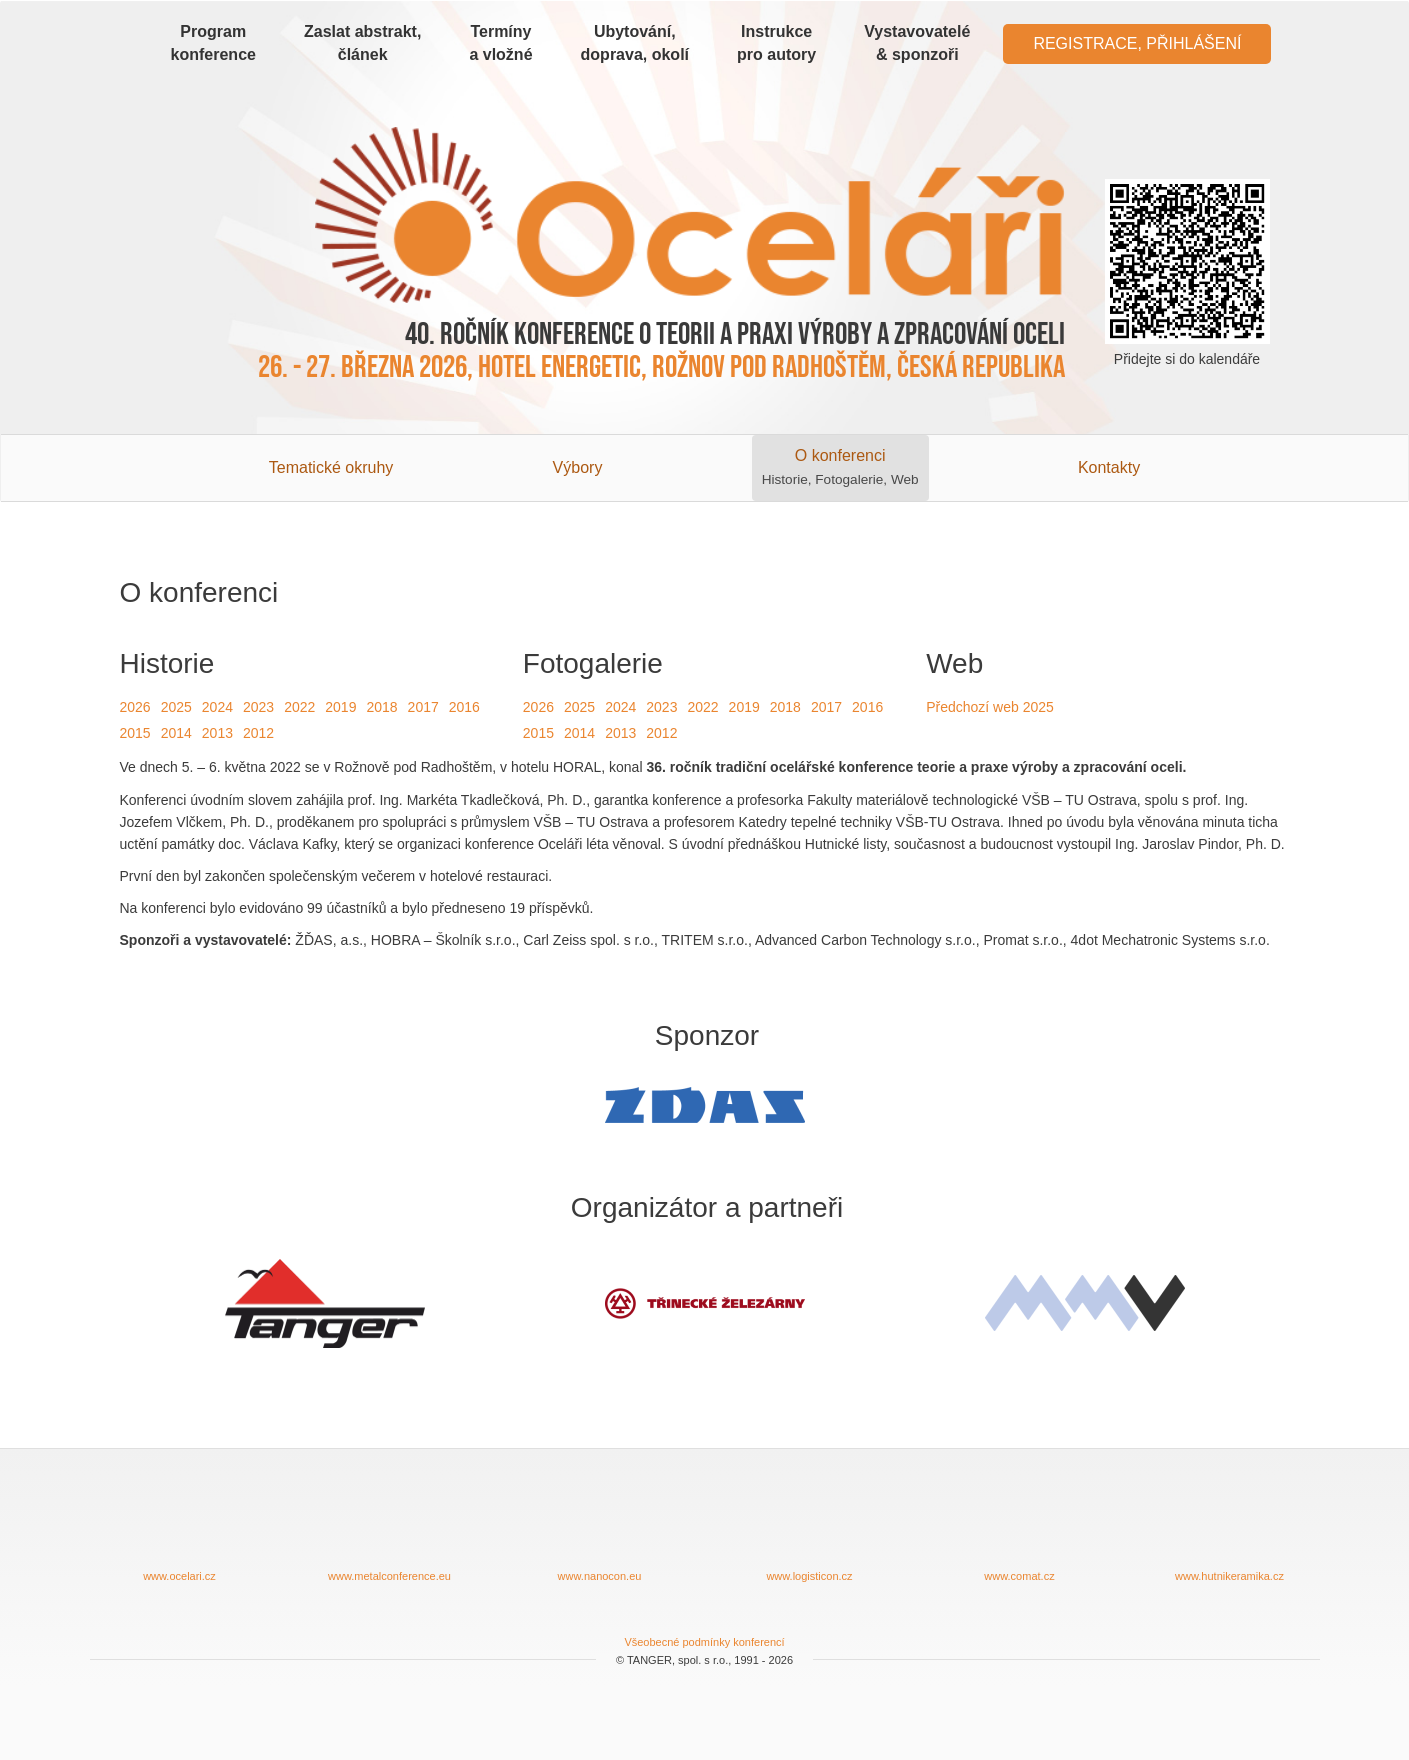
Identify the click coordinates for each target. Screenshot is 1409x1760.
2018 (381, 707)
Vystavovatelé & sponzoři (917, 43)
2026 (135, 707)
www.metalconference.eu (390, 1530)
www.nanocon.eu (600, 1530)
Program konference (213, 43)
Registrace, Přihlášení (1137, 43)
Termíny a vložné (500, 43)
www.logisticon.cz (810, 1530)
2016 (464, 707)
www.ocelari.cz (180, 1530)
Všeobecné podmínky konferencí (704, 1642)
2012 (258, 733)
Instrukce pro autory (776, 43)
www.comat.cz (1020, 1530)
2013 (217, 733)
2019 (340, 707)
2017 (423, 707)
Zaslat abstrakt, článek (362, 43)
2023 (258, 707)
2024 (217, 707)
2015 (135, 733)
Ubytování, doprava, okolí (635, 43)
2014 (176, 733)
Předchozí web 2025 (990, 707)
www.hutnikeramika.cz (1230, 1530)
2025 (176, 707)
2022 (299, 707)
